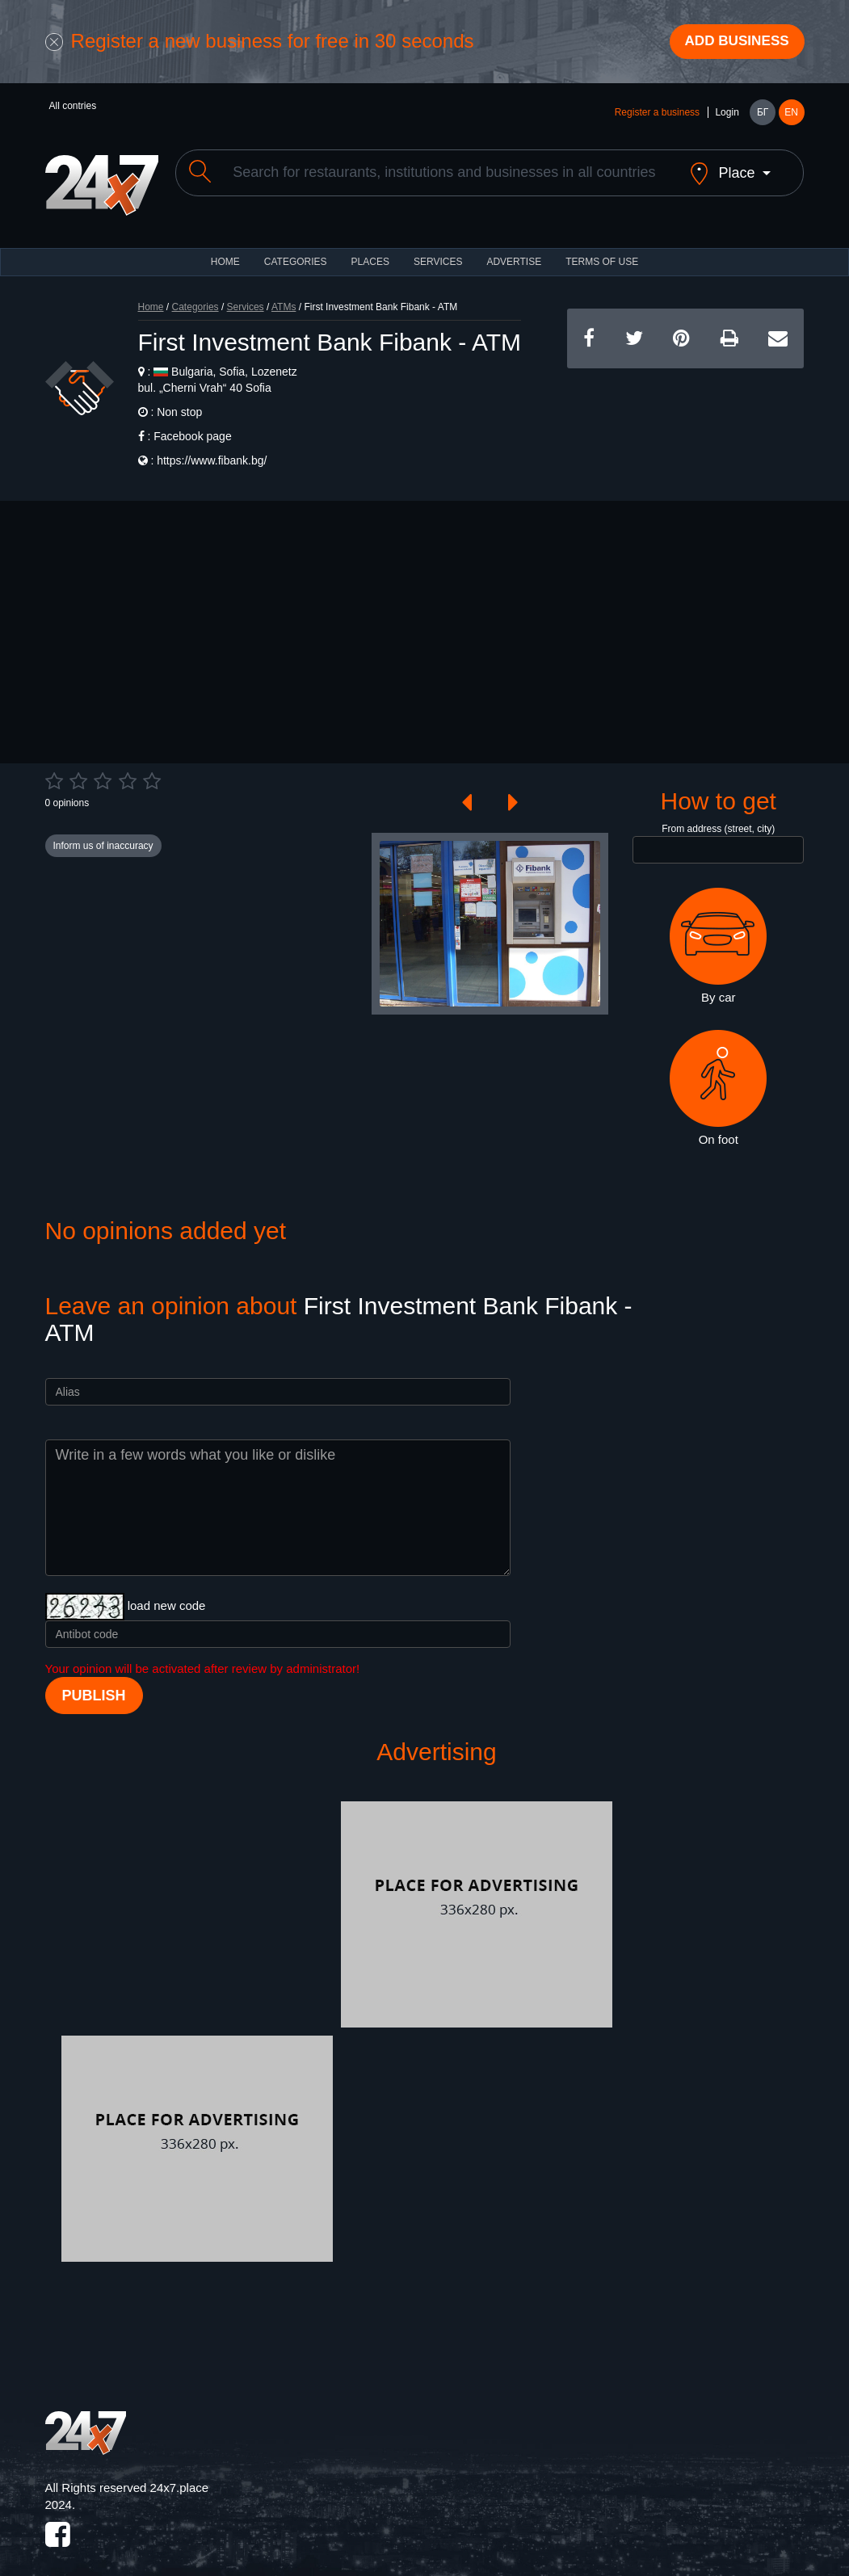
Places (370, 250)
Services (438, 250)
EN (791, 114)
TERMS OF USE (601, 250)
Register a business (657, 114)
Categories (195, 295)
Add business (732, 43)
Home (151, 295)
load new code (167, 1594)
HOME (225, 250)
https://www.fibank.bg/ (212, 449)
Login (726, 114)
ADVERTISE (513, 250)
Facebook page (192, 424)
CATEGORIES (295, 250)
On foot (718, 1077)
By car (718, 934)
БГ (762, 114)
